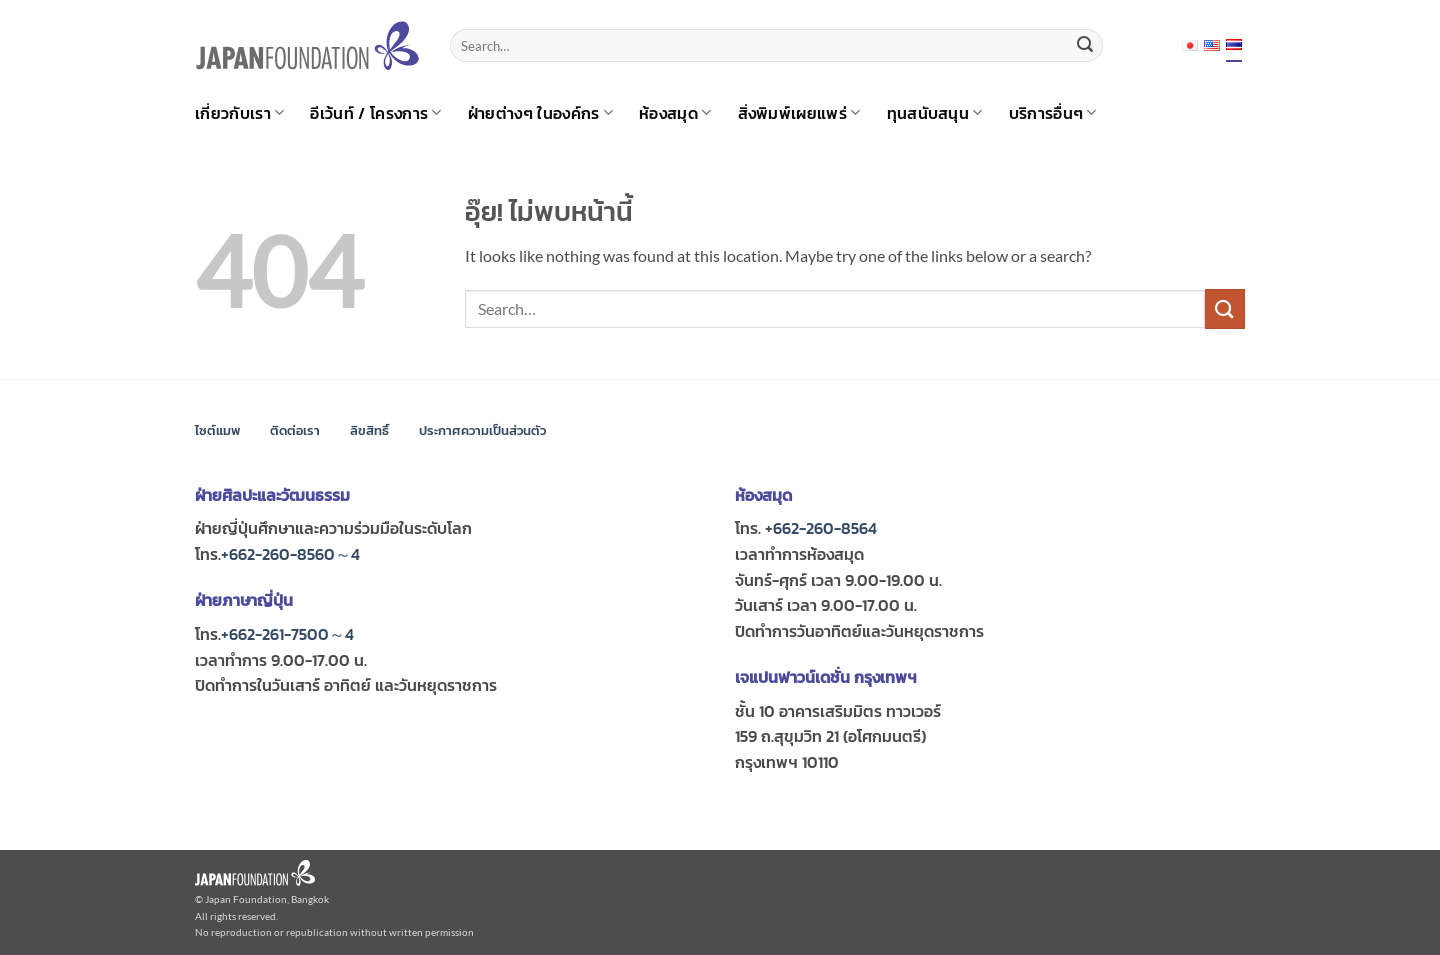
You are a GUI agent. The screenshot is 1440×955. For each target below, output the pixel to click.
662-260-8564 (825, 528)
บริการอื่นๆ (1053, 113)
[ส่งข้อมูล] (1085, 46)
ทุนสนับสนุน (935, 113)
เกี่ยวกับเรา (239, 113)
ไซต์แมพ (217, 430)
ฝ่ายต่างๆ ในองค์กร (540, 113)
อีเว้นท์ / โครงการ (375, 113)
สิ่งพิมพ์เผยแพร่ (799, 113)
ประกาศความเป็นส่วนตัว (482, 430)
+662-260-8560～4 (290, 554)
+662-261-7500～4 (287, 634)
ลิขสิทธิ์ (369, 430)
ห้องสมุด (675, 113)
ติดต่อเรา (295, 430)
